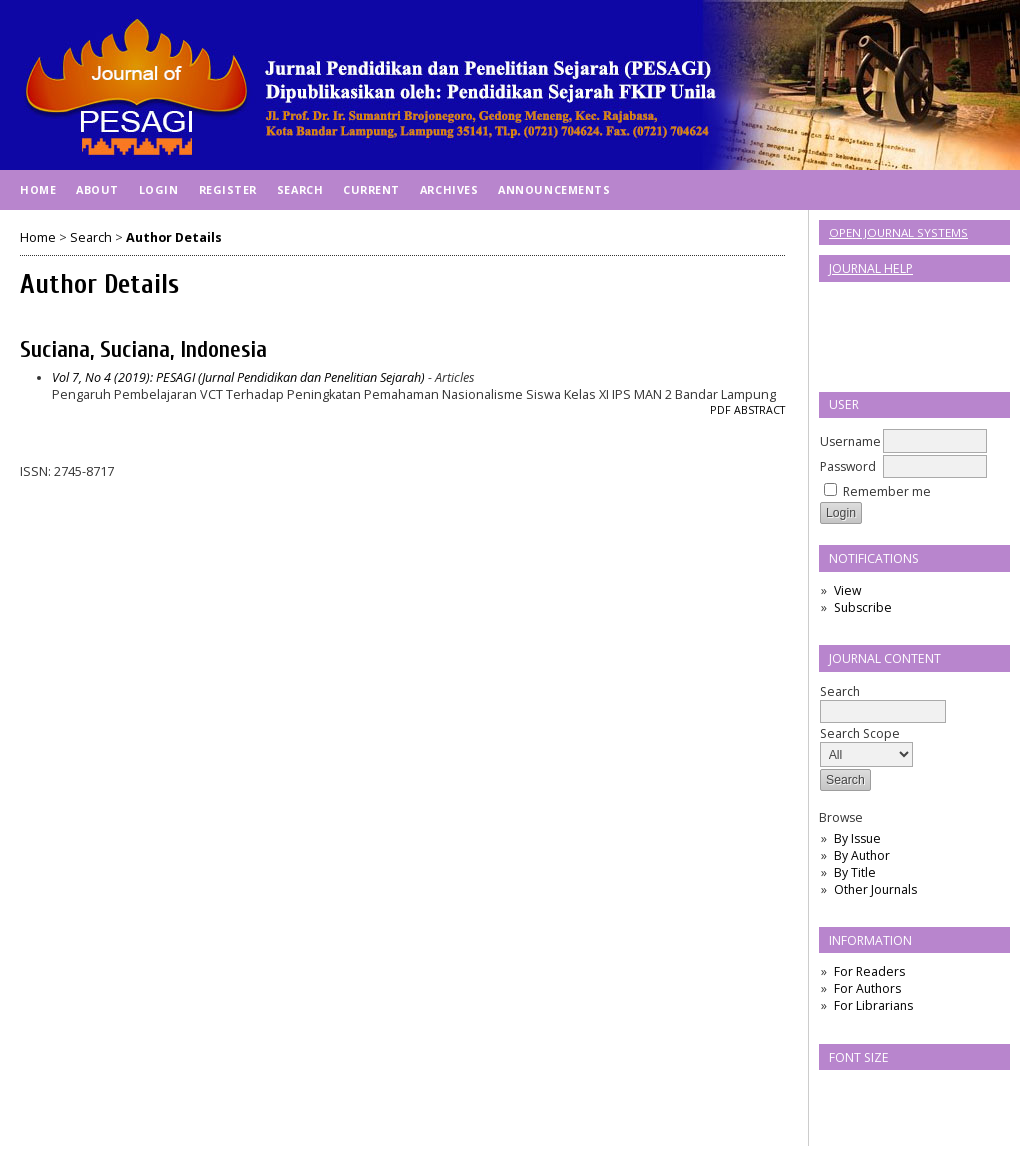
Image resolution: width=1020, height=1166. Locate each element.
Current (371, 189)
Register (228, 189)
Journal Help (871, 268)
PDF (720, 410)
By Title (855, 872)
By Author (862, 855)
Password (848, 466)
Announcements (554, 189)
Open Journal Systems (898, 232)
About (97, 189)
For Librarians (873, 1005)
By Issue (857, 838)
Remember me (887, 491)
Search (883, 701)
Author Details (174, 237)
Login (159, 189)
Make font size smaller (837, 1091)
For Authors (867, 988)
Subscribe (863, 607)
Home (38, 189)
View (847, 590)
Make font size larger (901, 1091)
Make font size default (869, 1091)
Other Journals (875, 889)
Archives (449, 189)
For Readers (869, 971)
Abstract (759, 410)
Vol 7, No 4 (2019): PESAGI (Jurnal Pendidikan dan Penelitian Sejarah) (238, 377)
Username (850, 441)
